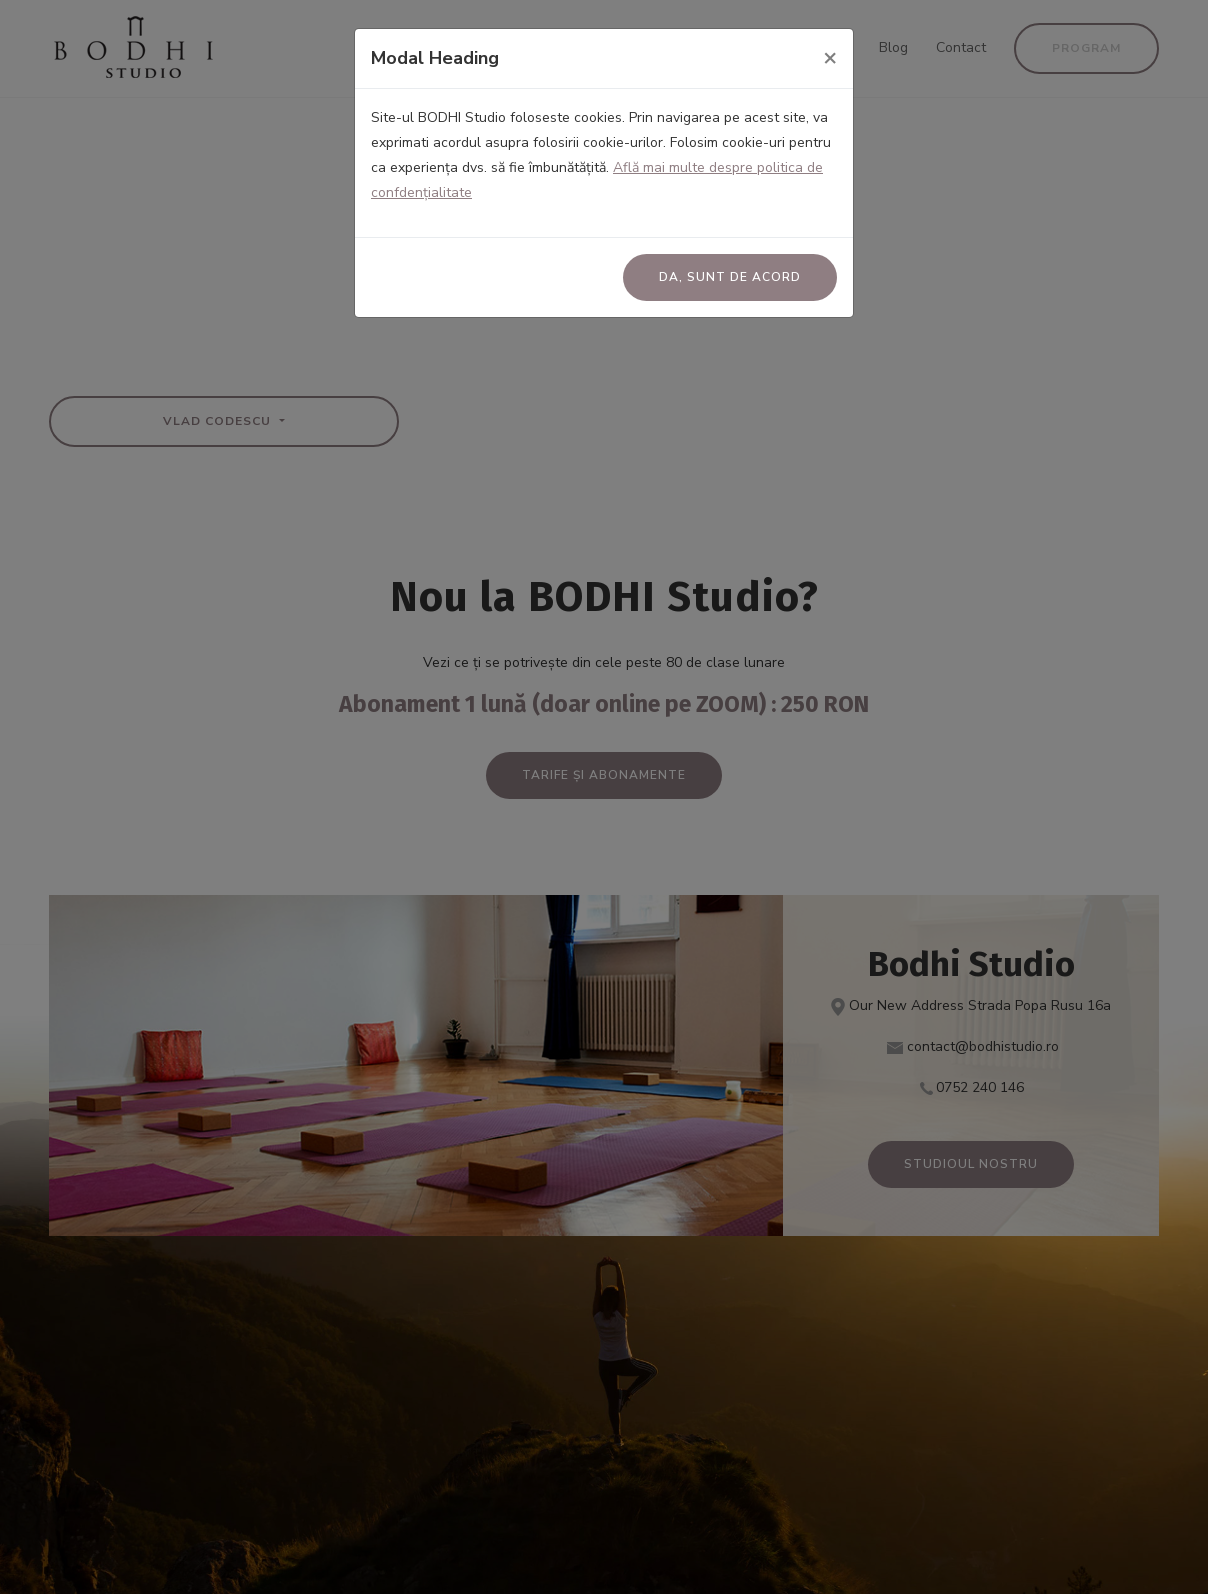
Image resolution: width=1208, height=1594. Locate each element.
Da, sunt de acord (730, 277)
